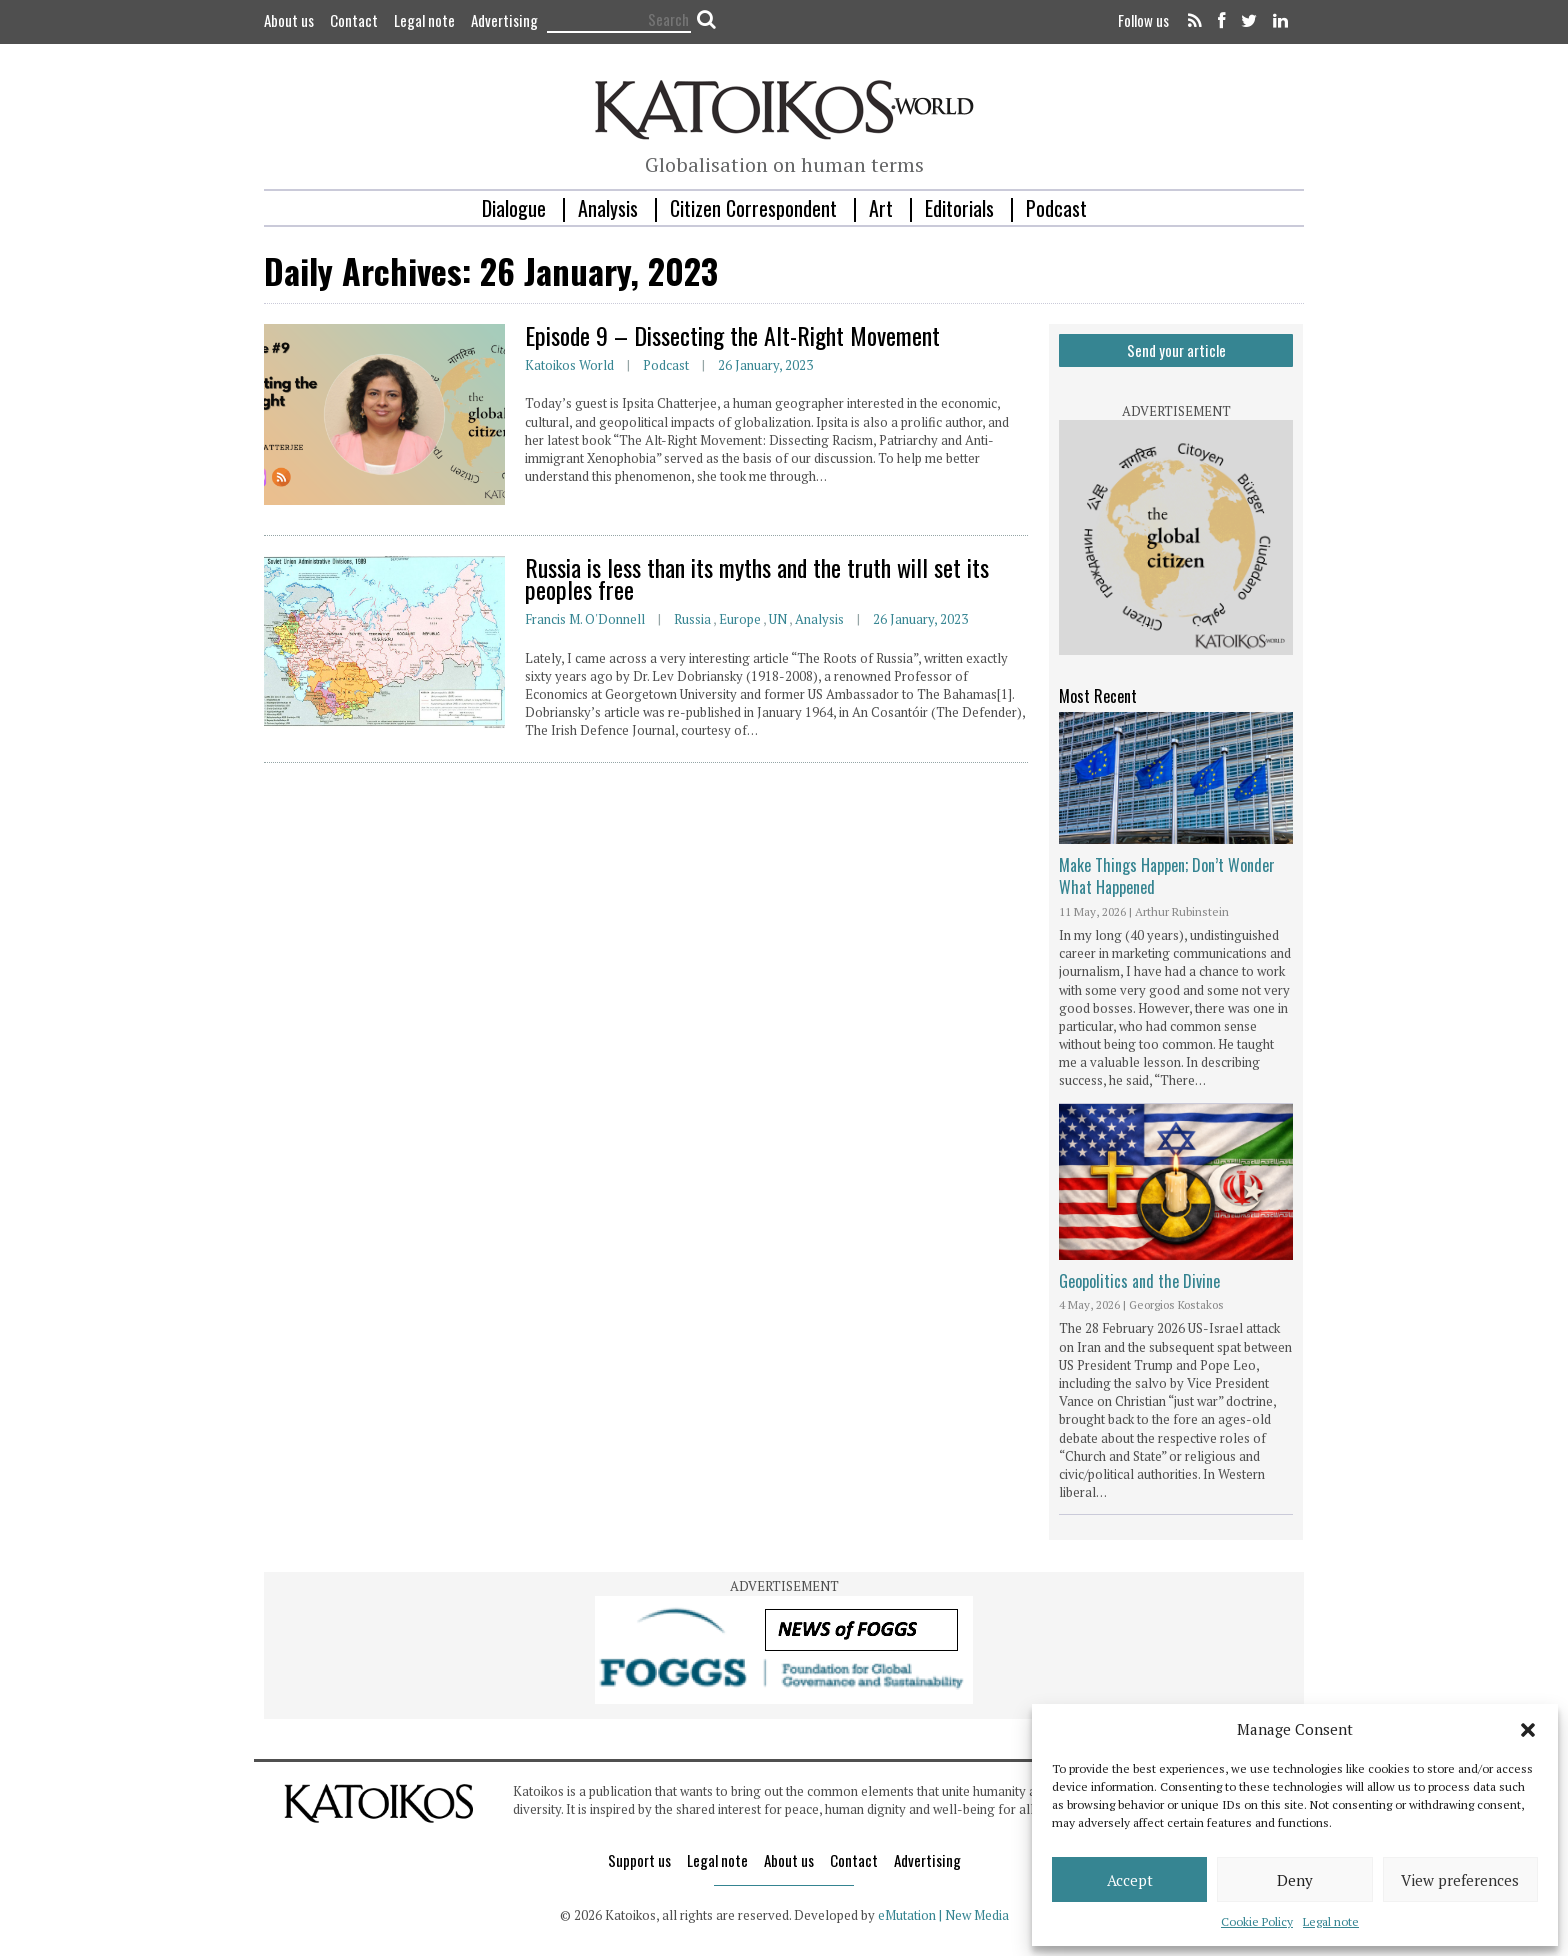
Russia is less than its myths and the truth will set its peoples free (757, 578)
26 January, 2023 (765, 365)
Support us (639, 1860)
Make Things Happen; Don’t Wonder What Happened (1167, 876)
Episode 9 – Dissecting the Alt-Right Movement (732, 335)
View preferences (1460, 1880)
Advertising (504, 20)
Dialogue (514, 208)
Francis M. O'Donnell (585, 619)
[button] (1528, 1730)
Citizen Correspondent (753, 208)
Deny (1295, 1880)
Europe (740, 619)
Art (881, 208)
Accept (1130, 1880)
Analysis (608, 208)
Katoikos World (569, 365)
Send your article (1176, 350)
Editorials (959, 208)
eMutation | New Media (943, 1915)
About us (289, 20)
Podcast (1056, 208)
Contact (354, 20)
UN (778, 619)
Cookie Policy (1257, 1921)
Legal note (1331, 1921)
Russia (692, 619)
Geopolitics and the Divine (1139, 1281)
